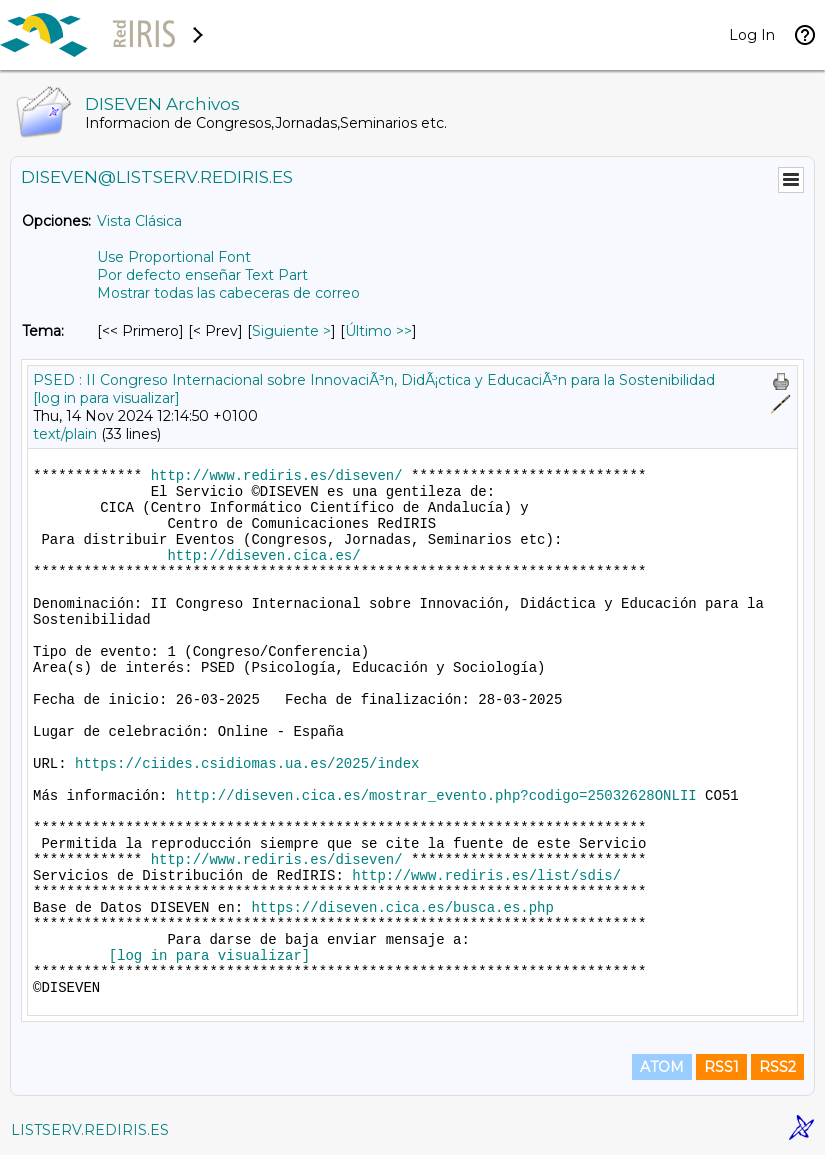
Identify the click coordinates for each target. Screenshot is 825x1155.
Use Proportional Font (174, 257)
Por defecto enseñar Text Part (202, 275)
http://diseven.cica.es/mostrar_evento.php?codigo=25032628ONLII (436, 796)
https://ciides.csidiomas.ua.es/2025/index (247, 764)
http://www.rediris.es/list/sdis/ (486, 876)
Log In (752, 35)
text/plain (65, 434)
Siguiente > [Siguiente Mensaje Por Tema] (291, 331)
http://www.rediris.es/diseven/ (277, 476)
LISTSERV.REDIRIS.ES (90, 1130)
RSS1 (721, 1067)
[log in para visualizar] (106, 398)
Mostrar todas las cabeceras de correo (228, 293)
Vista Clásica (139, 221)
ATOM (662, 1067)
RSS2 (777, 1067)
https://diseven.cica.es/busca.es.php (402, 908)
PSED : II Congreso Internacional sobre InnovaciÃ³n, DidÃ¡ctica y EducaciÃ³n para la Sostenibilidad (374, 380)
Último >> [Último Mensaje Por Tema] (378, 331)
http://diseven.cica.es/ (263, 556)
